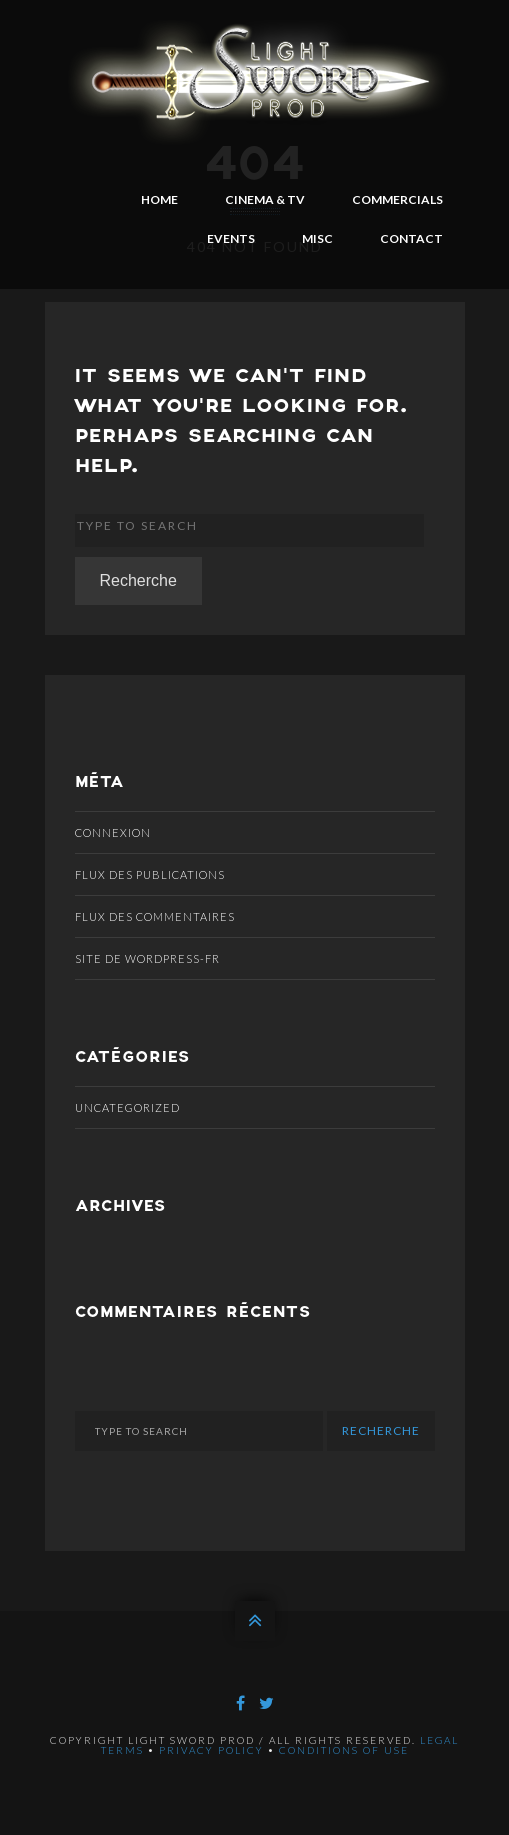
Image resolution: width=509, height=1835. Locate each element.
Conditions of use (344, 1750)
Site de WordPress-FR (147, 958)
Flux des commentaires (155, 916)
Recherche (138, 580)
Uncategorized (127, 1107)
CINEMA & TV (265, 199)
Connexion (113, 832)
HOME (159, 199)
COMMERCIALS (397, 199)
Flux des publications (150, 874)
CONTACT (411, 238)
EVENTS (231, 238)
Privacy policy (211, 1750)
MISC (317, 238)
